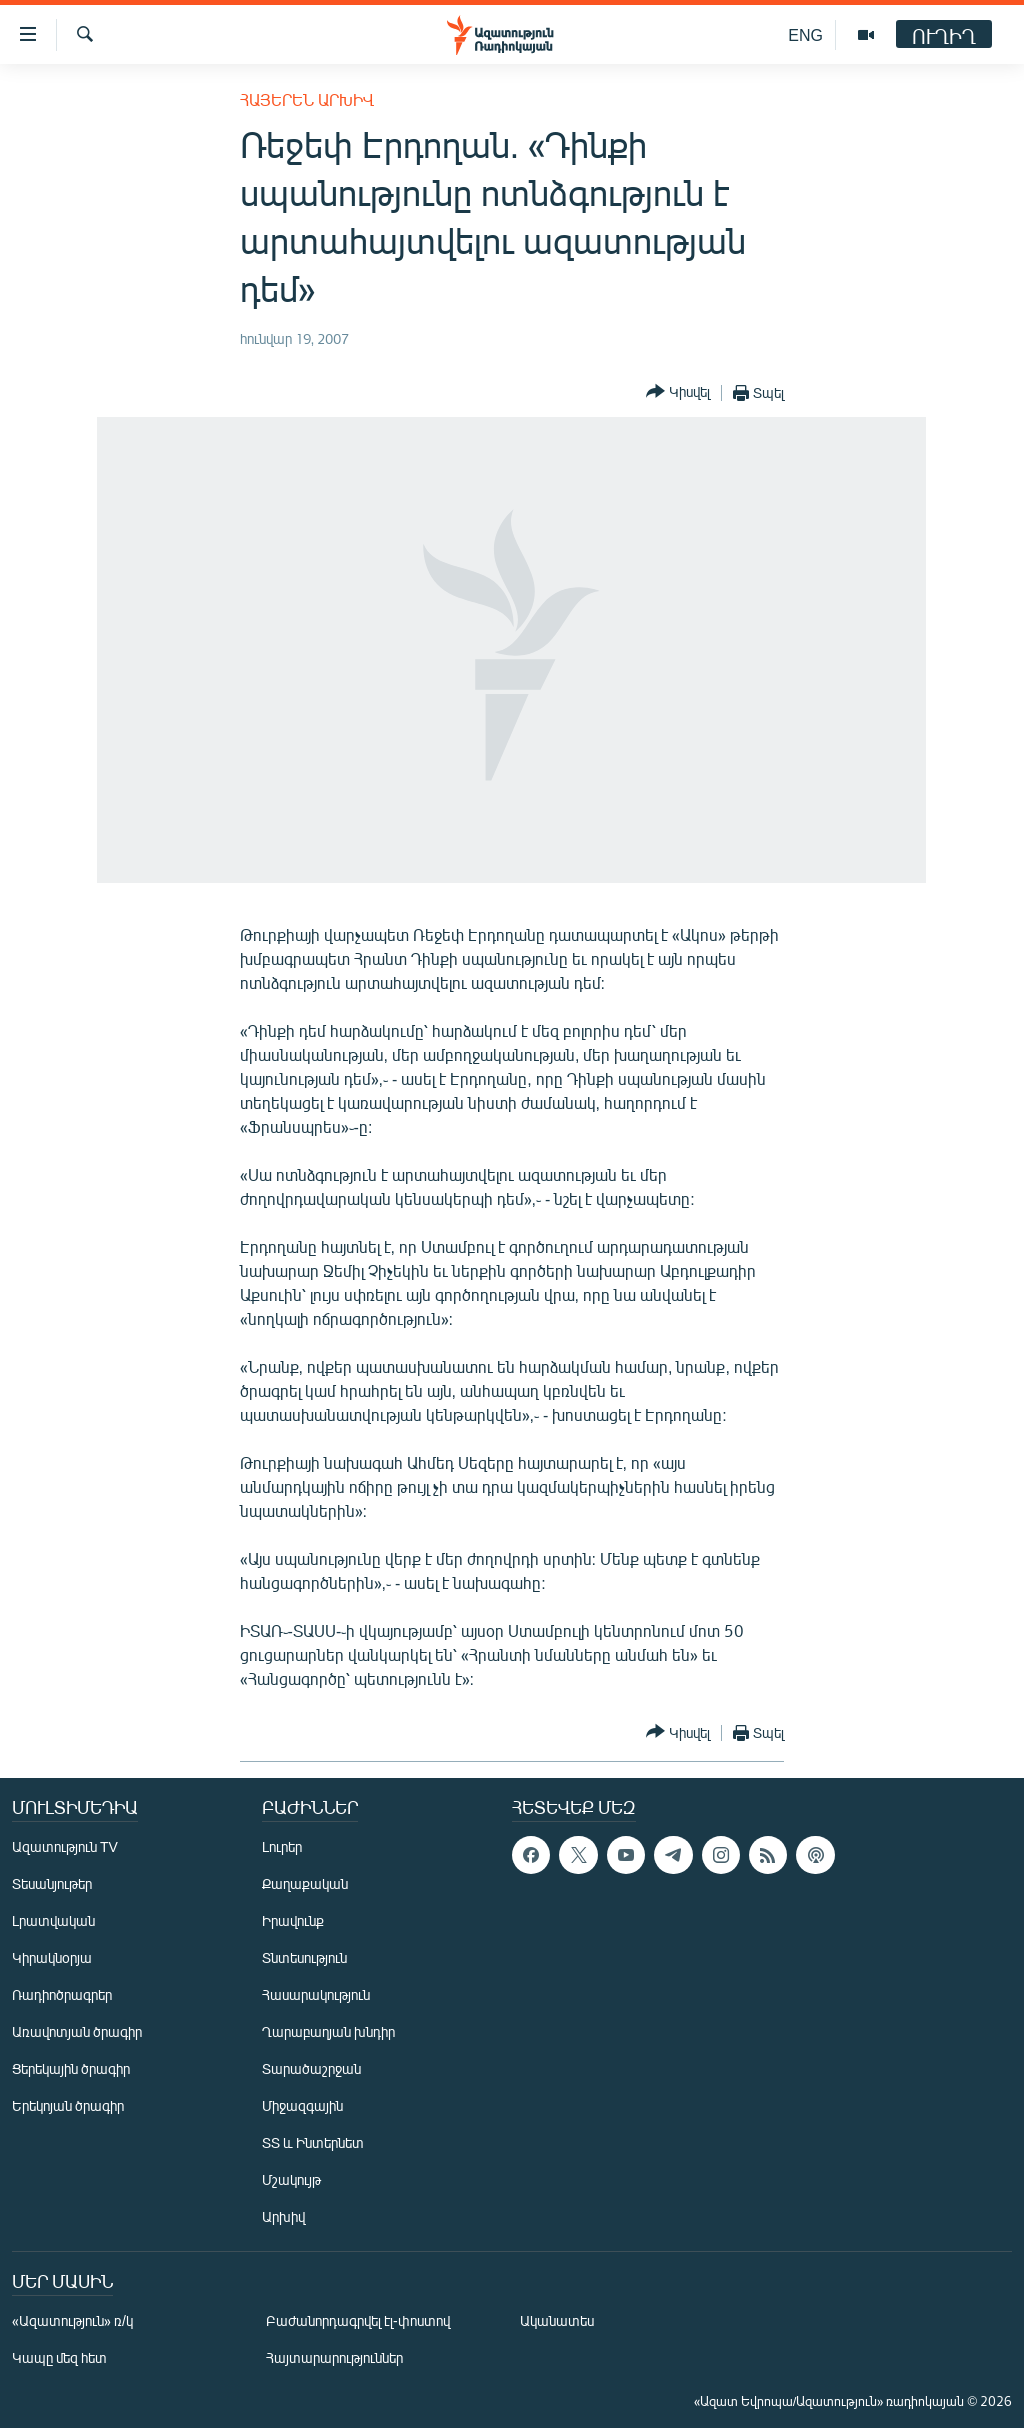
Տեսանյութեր (52, 1883)
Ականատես (557, 2320)
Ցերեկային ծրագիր (71, 2068)
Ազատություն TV (65, 1846)
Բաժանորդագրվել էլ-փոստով (358, 2320)
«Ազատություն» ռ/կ (72, 2320)
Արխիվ (283, 2216)
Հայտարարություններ (334, 2357)
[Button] (678, 392)
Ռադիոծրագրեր (62, 1994)
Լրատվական (53, 1920)
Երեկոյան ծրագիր (68, 2105)
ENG (805, 34)
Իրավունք (293, 1920)
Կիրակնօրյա (52, 1957)
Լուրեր (282, 1846)
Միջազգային (302, 2105)
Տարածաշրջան (311, 2068)
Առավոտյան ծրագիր (77, 2031)
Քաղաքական (305, 1883)
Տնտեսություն (304, 1957)
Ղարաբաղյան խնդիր (328, 2031)
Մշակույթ (291, 2179)
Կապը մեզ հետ (59, 2357)
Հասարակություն (316, 1994)
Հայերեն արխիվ (307, 99)
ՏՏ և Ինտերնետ (313, 2142)
